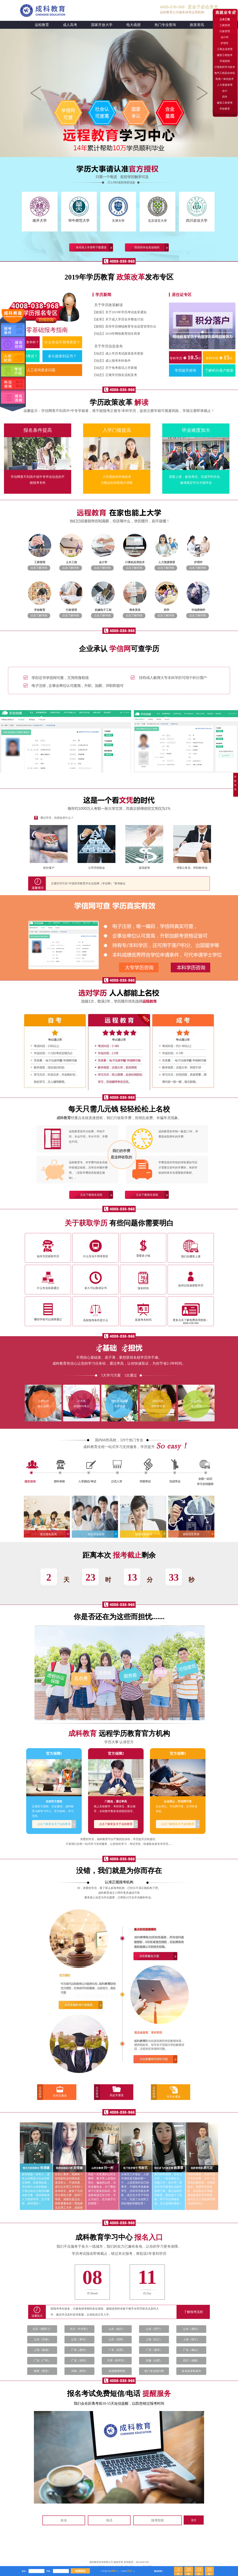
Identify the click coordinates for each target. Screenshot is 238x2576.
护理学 (224, 43)
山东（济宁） (154, 2328)
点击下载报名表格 (147, 1194)
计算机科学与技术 (224, 67)
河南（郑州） (79, 2371)
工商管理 (225, 25)
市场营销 (225, 61)
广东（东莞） (116, 2349)
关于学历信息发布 (108, 346)
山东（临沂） (116, 2328)
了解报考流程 (193, 2312)
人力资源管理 (224, 84)
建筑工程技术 (224, 55)
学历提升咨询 (185, 370)
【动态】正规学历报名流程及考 (115, 375)
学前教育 (225, 108)
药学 (224, 96)
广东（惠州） (79, 2349)
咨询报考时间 (116, 2371)
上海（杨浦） (42, 2349)
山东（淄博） (116, 2339)
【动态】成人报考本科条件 (112, 360)
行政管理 (225, 31)
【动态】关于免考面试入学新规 (115, 367)
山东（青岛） (79, 2339)
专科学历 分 (185, 357)
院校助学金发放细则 (146, 247)
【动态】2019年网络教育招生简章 (116, 333)
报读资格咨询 (143, 1534)
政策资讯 (197, 25)
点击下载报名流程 (91, 1194)
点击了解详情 (39, 567)
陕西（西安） (42, 2371)
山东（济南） (42, 2339)
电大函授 (133, 25)
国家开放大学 (101, 25)
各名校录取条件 (191, 2371)
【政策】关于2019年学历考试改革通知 (120, 312)
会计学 (224, 37)
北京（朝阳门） (42, 2328)
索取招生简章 (191, 1534)
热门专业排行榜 (154, 2371)
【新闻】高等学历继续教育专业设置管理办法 (124, 326)
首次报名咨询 (48, 1534)
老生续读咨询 (96, 1534)
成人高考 (70, 25)
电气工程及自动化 (224, 72)
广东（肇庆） (154, 2349)
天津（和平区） (117, 2360)
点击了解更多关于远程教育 (54, 1824)
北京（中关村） (79, 2328)
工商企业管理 (224, 49)
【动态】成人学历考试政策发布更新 (118, 353)
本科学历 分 (219, 357)
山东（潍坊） (191, 2328)
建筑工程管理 (224, 102)
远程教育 (42, 25)
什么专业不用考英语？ (62, 342)
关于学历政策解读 (108, 305)
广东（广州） (42, 2360)
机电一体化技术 (225, 78)
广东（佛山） (191, 2349)
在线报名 (80, 2570)
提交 (193, 2520)
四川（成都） (191, 2360)
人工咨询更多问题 (41, 370)
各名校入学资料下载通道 (91, 247)
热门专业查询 (165, 25)
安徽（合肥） (154, 2360)
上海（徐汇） (191, 2339)
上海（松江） (154, 2339)
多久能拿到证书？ (62, 356)
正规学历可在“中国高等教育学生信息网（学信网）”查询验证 (88, 883)
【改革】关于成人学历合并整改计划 (118, 319)
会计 (224, 90)
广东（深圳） (79, 2360)
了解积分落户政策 (219, 370)
